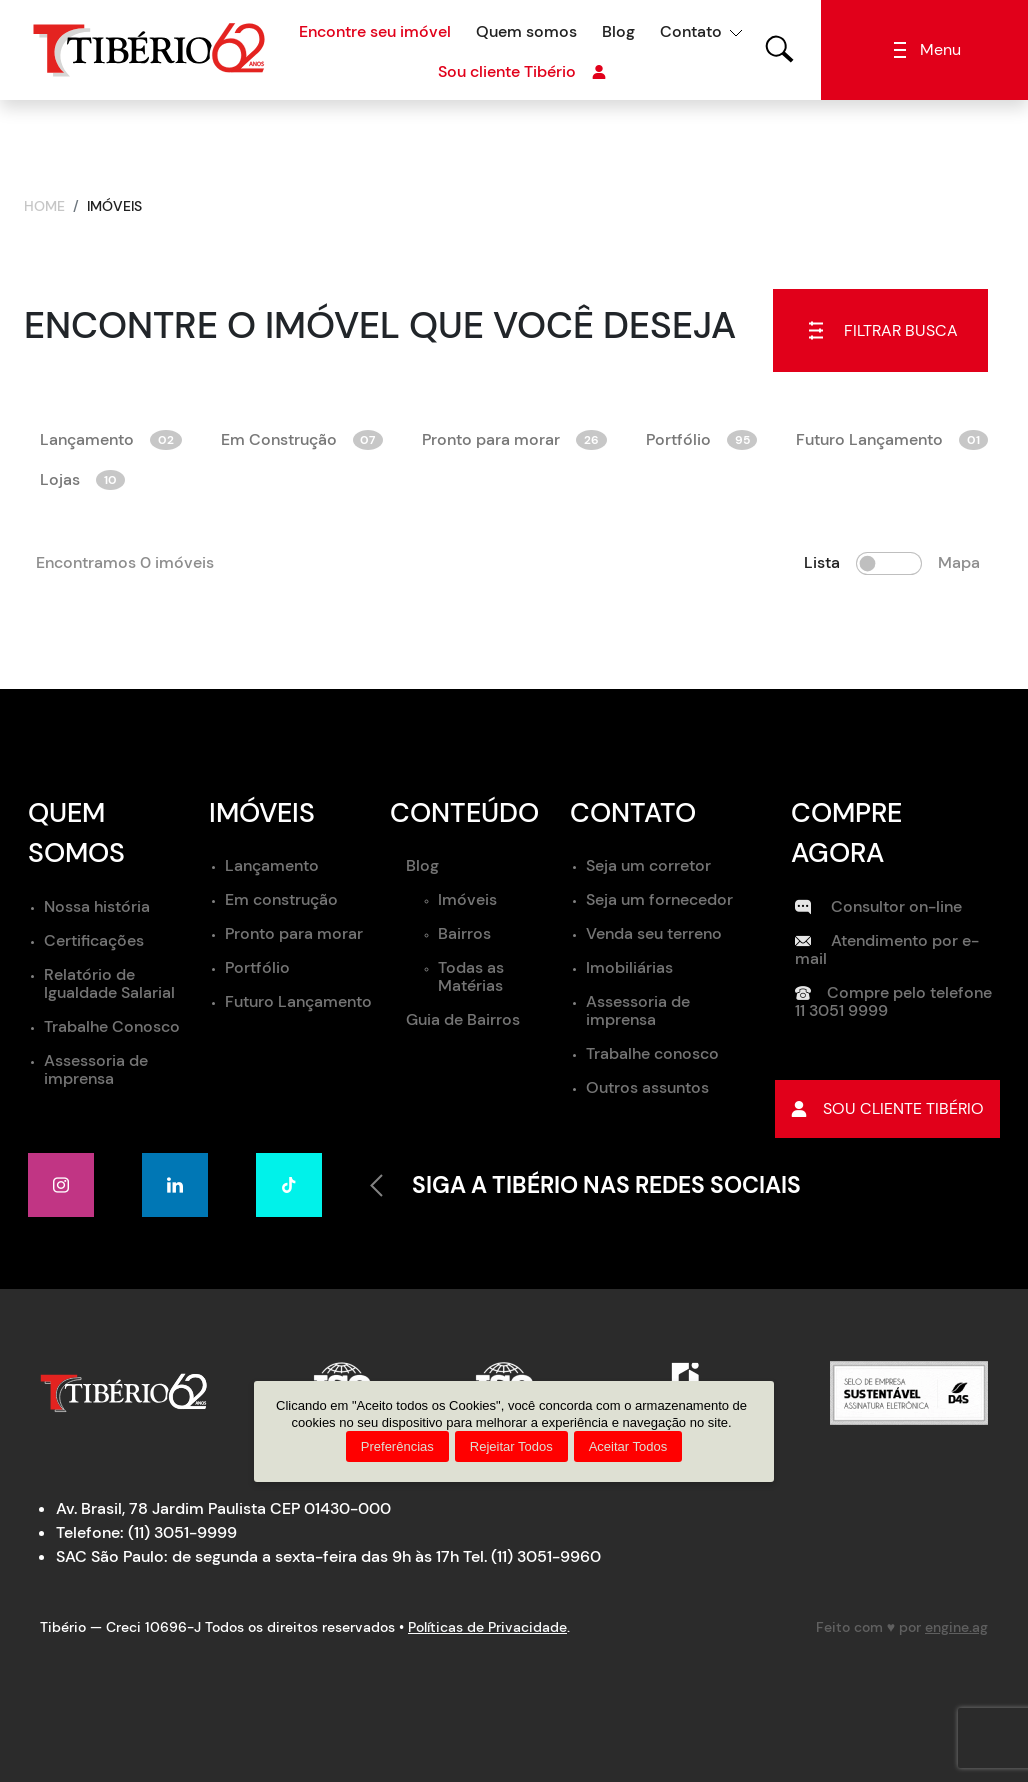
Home (44, 206)
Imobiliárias (629, 967)
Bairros (464, 933)
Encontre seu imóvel (375, 31)
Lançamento (111, 439)
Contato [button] (691, 31)
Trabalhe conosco (652, 1053)
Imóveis (467, 899)
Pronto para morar (514, 439)
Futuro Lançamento (892, 439)
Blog (618, 31)
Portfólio (702, 439)
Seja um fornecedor (659, 899)
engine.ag (956, 1627)
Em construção (281, 899)
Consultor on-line (878, 906)
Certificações (94, 940)
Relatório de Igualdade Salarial (109, 983)
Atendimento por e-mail (887, 949)
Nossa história (97, 906)
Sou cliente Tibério (522, 72)
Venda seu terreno (654, 933)
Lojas (82, 479)
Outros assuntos (647, 1087)
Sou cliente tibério (887, 1109)
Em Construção (302, 439)
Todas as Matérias (471, 976)
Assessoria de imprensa (96, 1069)
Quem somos (526, 31)
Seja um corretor (648, 865)
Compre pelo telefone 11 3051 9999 (893, 1001)
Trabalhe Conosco (112, 1026)
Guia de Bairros (463, 1019)
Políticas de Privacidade (487, 1627)
